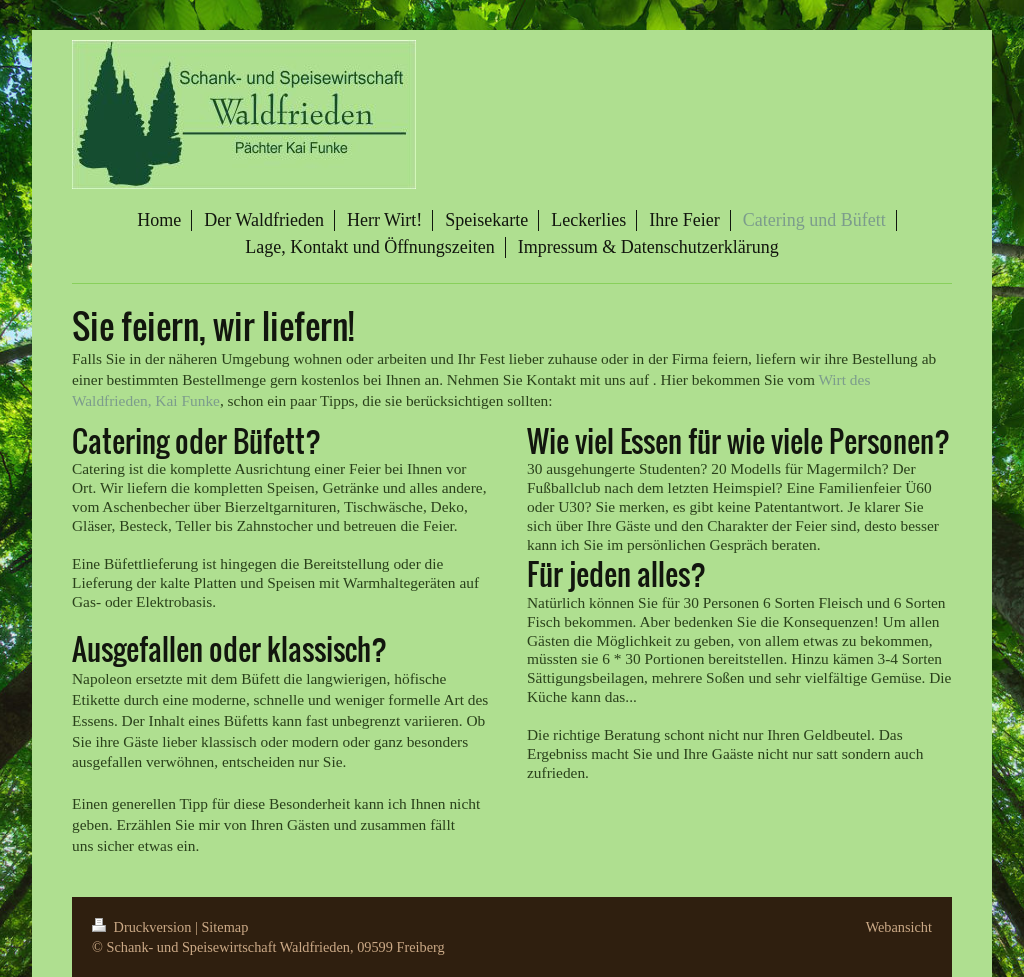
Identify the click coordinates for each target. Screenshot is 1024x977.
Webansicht (899, 927)
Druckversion (143, 927)
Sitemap (224, 927)
